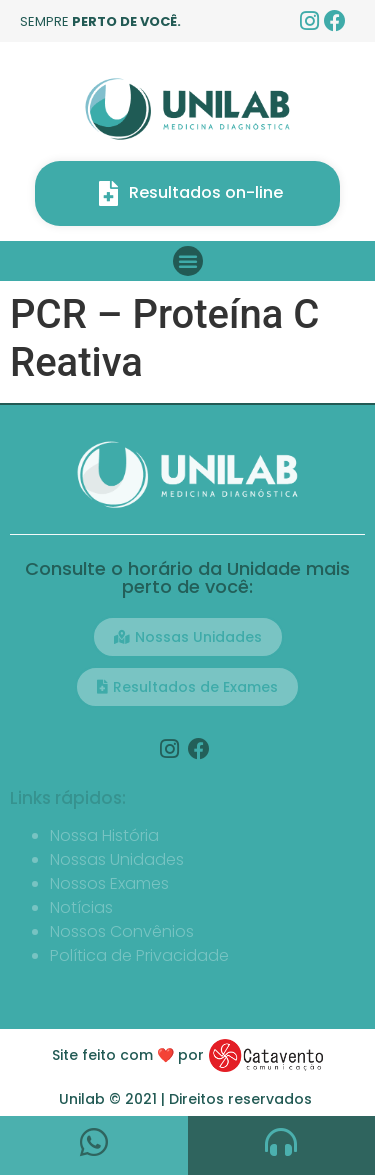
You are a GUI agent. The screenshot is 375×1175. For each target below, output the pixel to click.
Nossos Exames (109, 883)
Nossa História (104, 835)
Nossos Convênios (122, 931)
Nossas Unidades (117, 859)
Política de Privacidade (139, 955)
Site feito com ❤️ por (128, 1055)
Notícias (81, 907)
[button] (188, 261)
